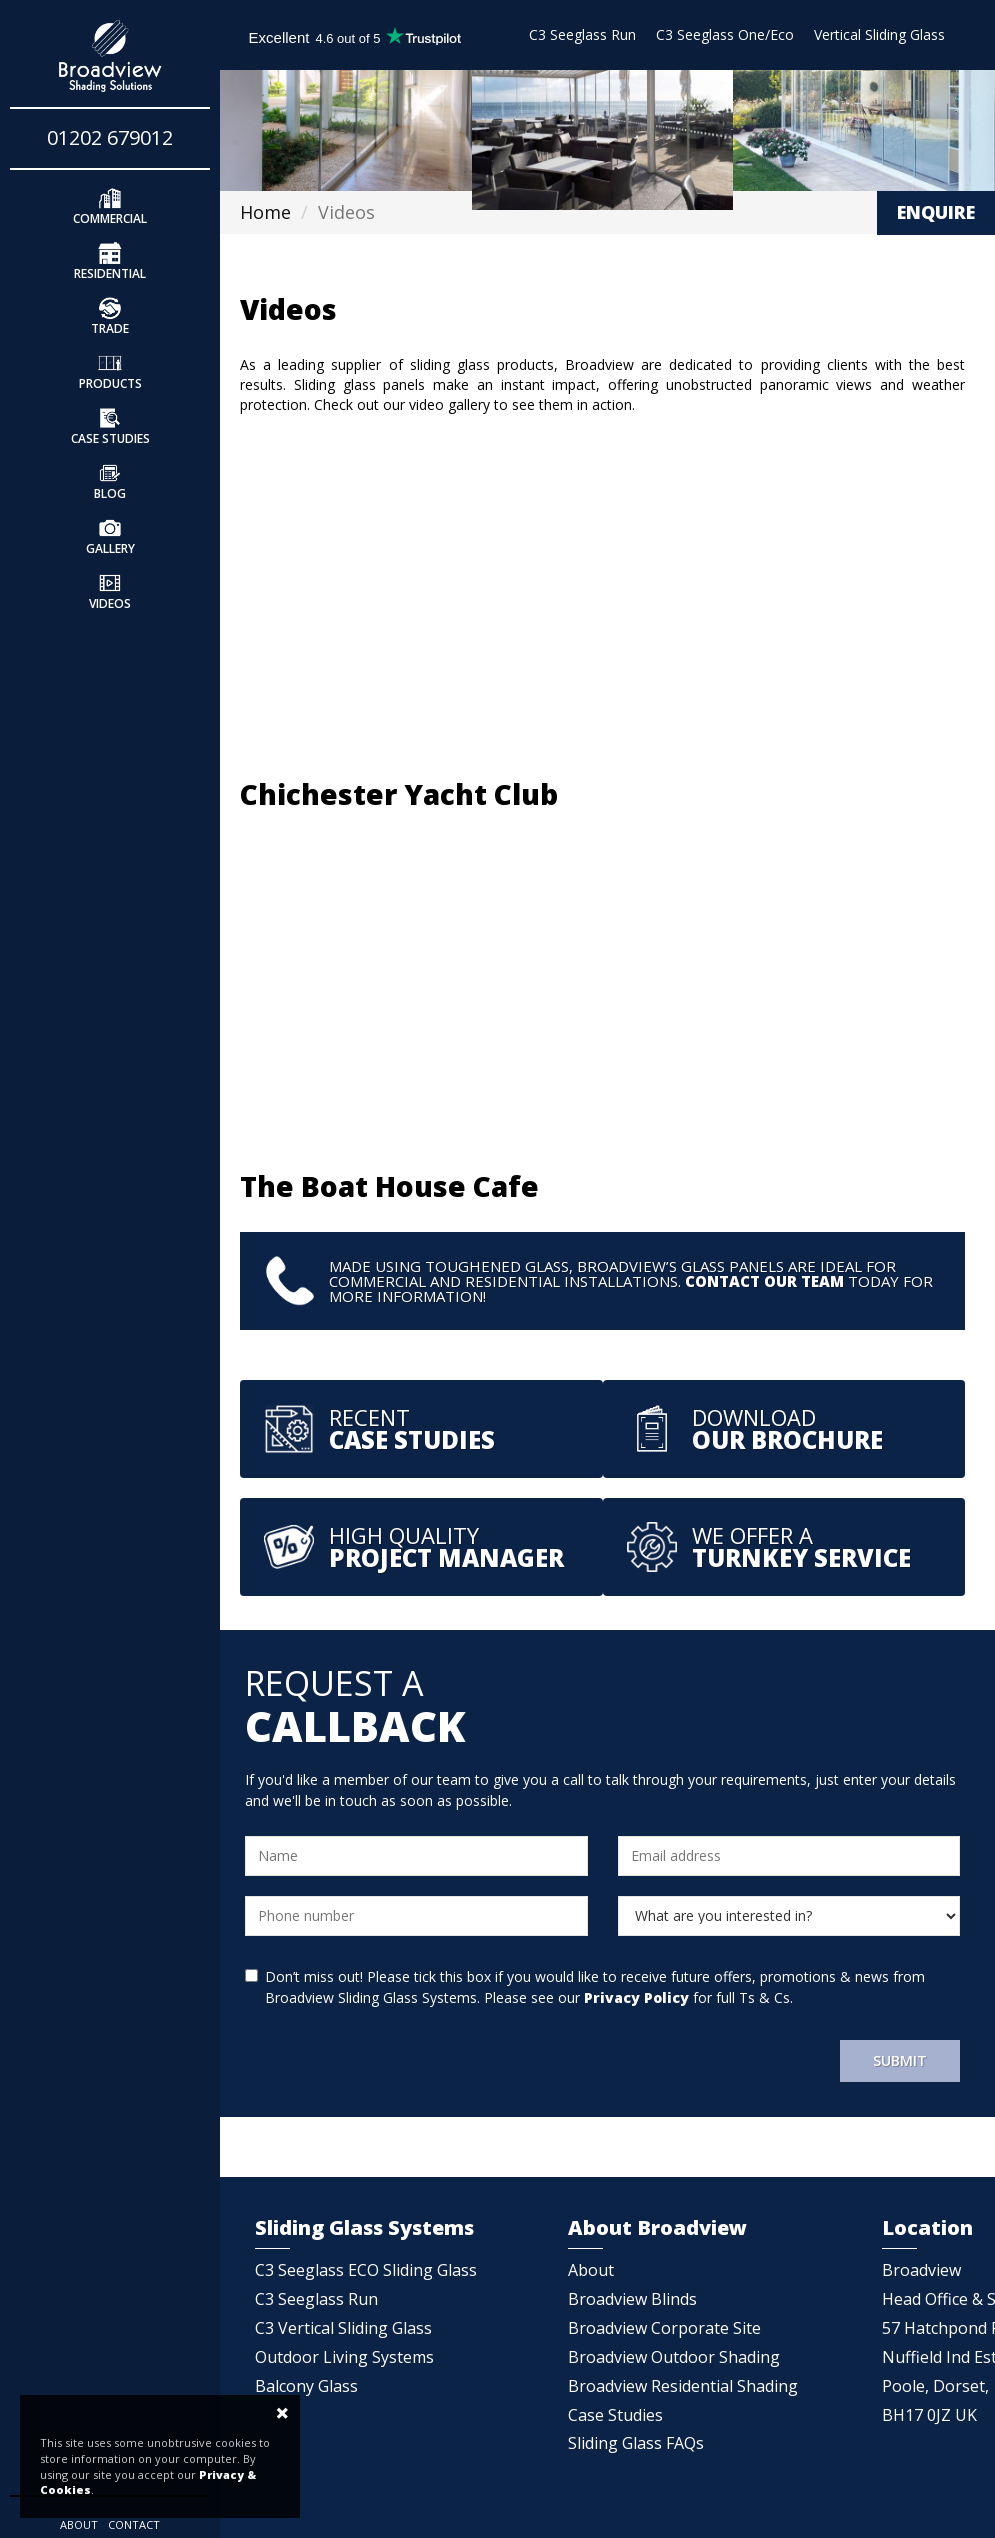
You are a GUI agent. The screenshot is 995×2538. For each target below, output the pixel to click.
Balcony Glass (306, 2386)
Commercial (110, 205)
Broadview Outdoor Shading (674, 2357)
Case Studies (110, 425)
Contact (134, 2524)
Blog (110, 480)
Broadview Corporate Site (664, 2328)
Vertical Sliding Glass (879, 34)
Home (265, 212)
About (79, 2524)
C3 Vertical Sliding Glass (343, 2328)
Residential (110, 260)
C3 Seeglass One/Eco (725, 34)
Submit (900, 2060)
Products (110, 370)
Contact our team (764, 1281)
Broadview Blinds (632, 2299)
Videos (110, 590)
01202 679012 (110, 137)
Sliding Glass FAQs (636, 2443)
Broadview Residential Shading (683, 2386)
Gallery (110, 535)
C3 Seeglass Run (582, 34)
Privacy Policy (636, 1997)
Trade (110, 315)
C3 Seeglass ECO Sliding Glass (366, 2270)
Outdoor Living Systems (344, 2357)
